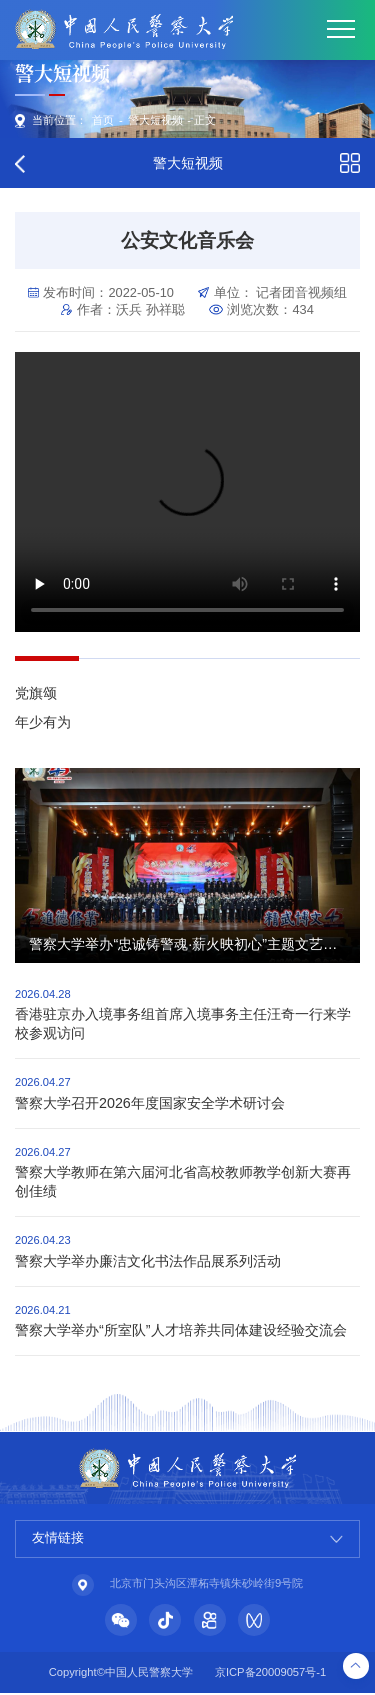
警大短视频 (155, 121)
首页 (103, 121)
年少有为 (43, 722)
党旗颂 (36, 693)
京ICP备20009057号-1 (270, 1675)
